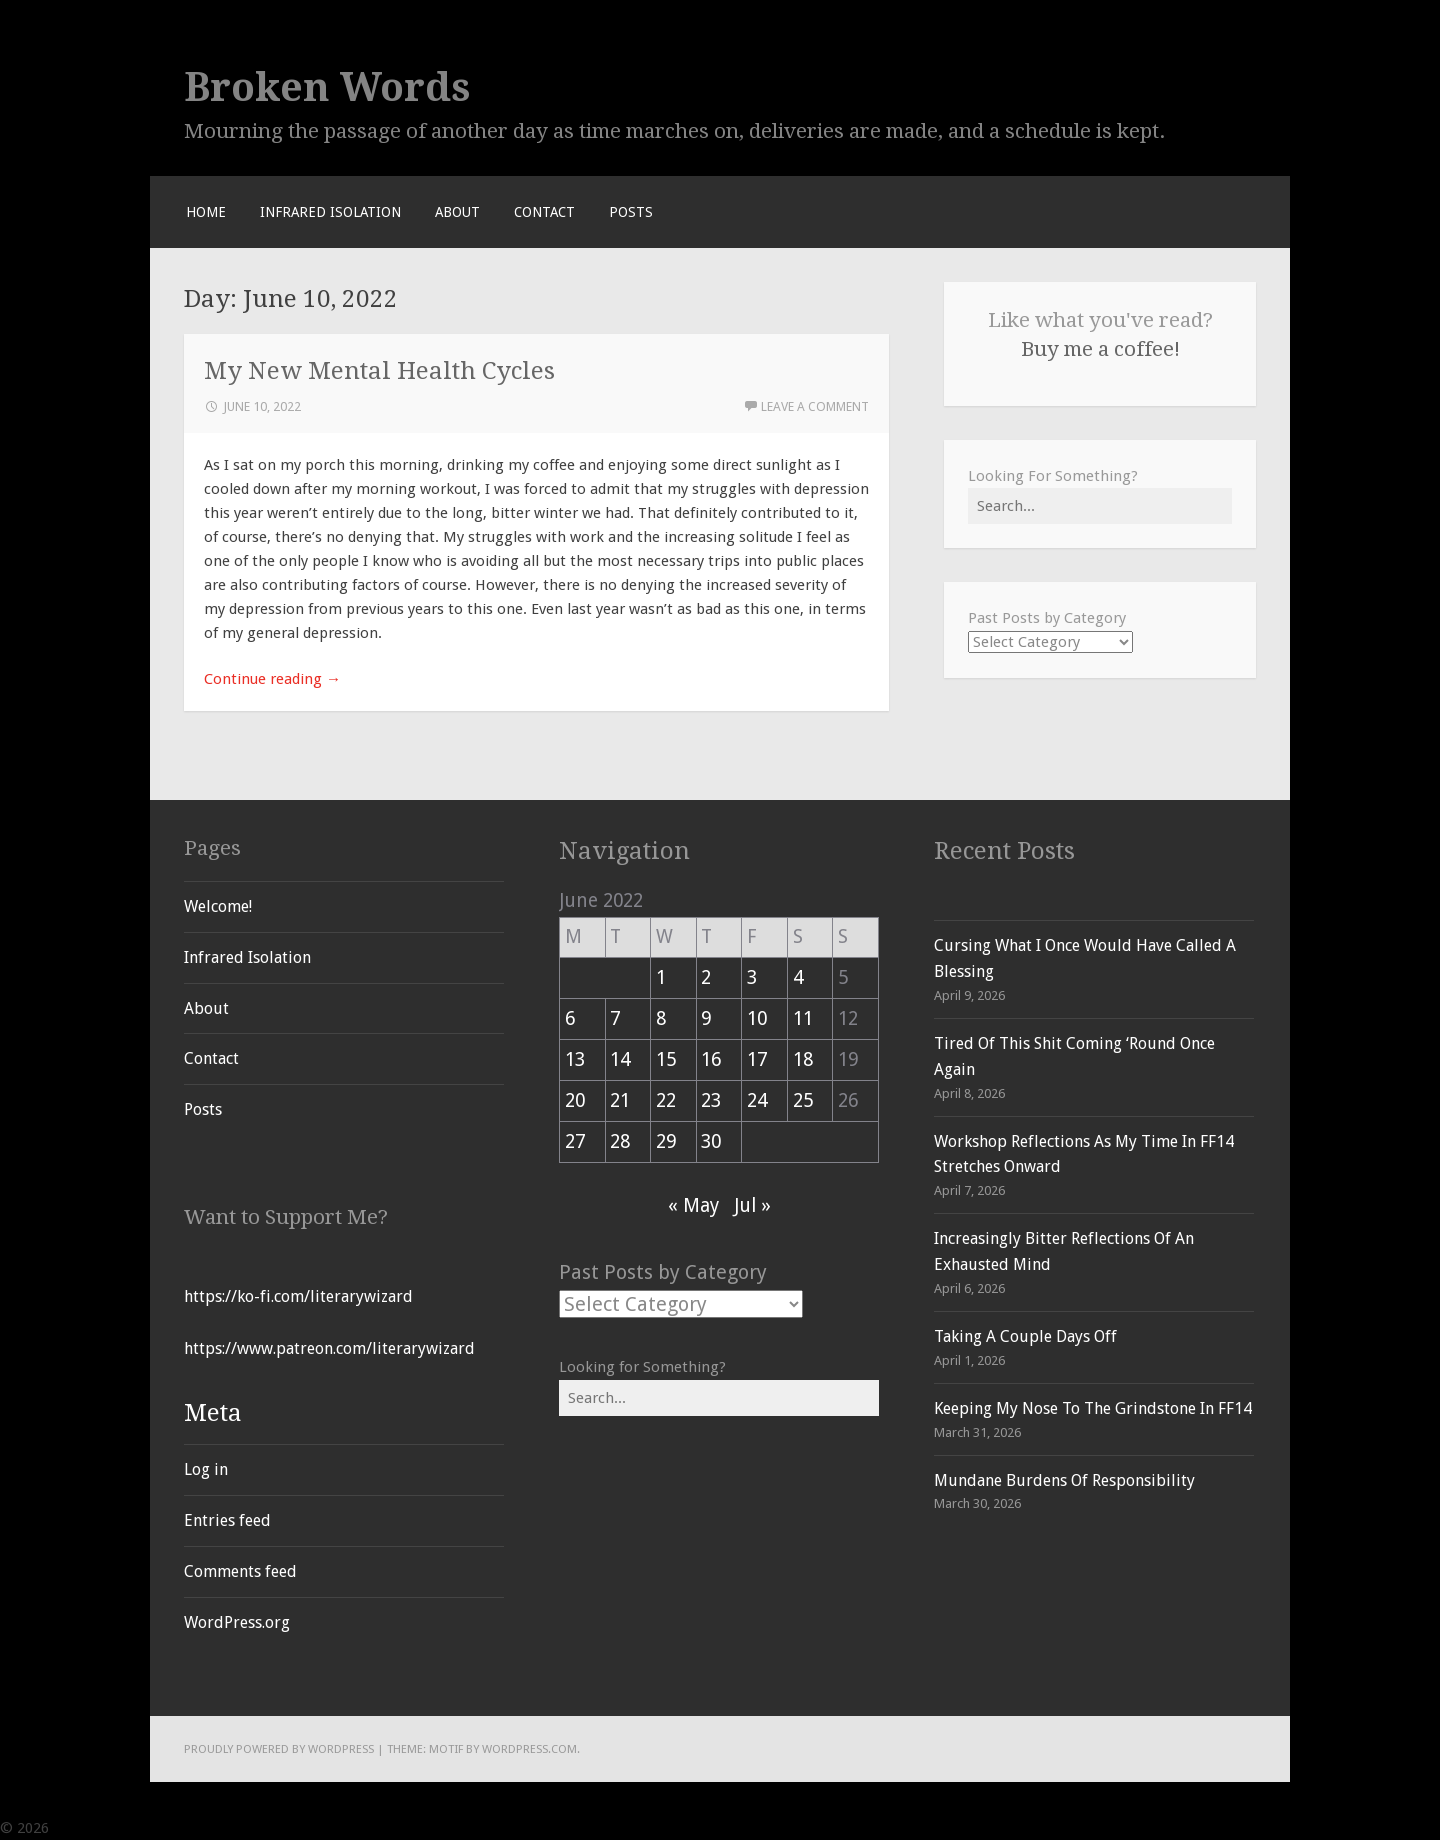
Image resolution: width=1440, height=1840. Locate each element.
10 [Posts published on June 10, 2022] (757, 1018)
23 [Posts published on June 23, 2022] (711, 1100)
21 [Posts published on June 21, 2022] (620, 1100)
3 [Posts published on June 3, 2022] (752, 977)
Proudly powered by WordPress (279, 1749)
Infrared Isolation (330, 212)
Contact (544, 212)
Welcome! (218, 906)
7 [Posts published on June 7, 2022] (615, 1018)
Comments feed (240, 1571)
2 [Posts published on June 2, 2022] (706, 977)
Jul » (752, 1205)
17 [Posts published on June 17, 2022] (757, 1059)
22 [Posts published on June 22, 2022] (666, 1100)
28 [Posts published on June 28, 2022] (620, 1141)
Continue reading (272, 679)
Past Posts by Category (1047, 618)
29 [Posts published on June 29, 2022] (666, 1141)
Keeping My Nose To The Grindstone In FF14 (1093, 1408)
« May (693, 1205)
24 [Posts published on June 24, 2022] (757, 1100)
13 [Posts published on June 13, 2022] (575, 1059)
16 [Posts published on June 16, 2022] (711, 1059)
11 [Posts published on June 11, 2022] (803, 1018)
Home (206, 212)
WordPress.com (529, 1749)
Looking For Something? (1053, 476)
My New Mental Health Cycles (379, 370)
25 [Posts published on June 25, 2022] (803, 1100)
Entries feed (227, 1520)
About (457, 212)
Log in (206, 1469)
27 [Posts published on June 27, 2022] (575, 1141)
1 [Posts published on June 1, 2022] (661, 977)
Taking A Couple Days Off (1025, 1336)
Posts (631, 212)
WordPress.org (237, 1622)
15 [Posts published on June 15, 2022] (666, 1059)
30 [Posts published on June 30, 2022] (711, 1141)
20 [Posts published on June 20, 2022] (575, 1100)
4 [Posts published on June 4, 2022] (798, 977)
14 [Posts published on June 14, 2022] (620, 1059)
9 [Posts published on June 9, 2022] (706, 1018)
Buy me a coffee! (1100, 349)
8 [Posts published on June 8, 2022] (661, 1018)
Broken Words (327, 87)
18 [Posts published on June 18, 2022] (803, 1059)
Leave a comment (815, 406)
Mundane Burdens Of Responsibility (1064, 1480)
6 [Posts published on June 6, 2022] (570, 1018)
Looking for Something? (642, 1367)
